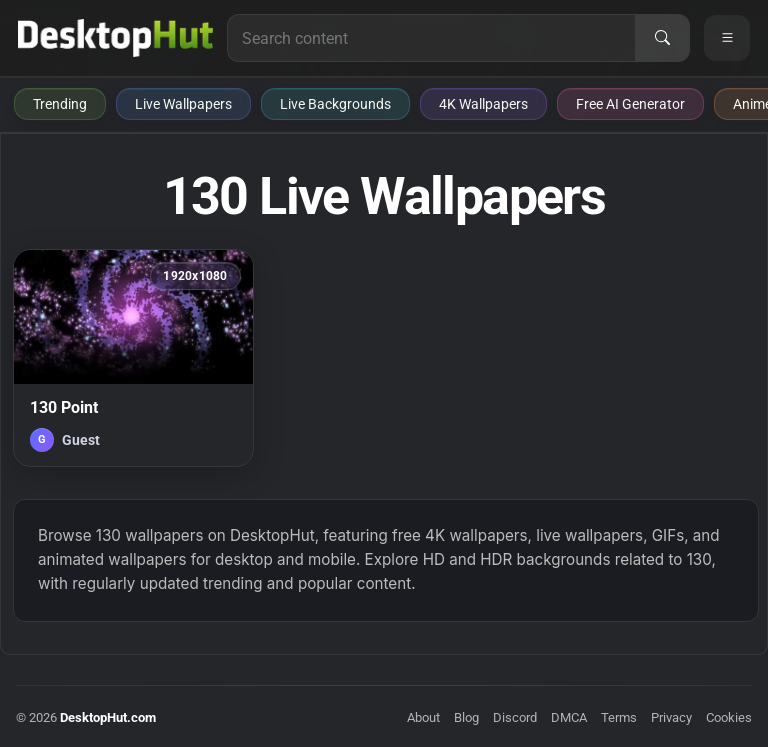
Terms (619, 717)
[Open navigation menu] (727, 38)
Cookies (729, 717)
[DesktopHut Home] (115, 38)
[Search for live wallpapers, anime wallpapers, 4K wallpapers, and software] (431, 38)
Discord (515, 717)
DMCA (569, 717)
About (423, 717)
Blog (466, 717)
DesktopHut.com (108, 717)
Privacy (671, 717)
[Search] (662, 38)
